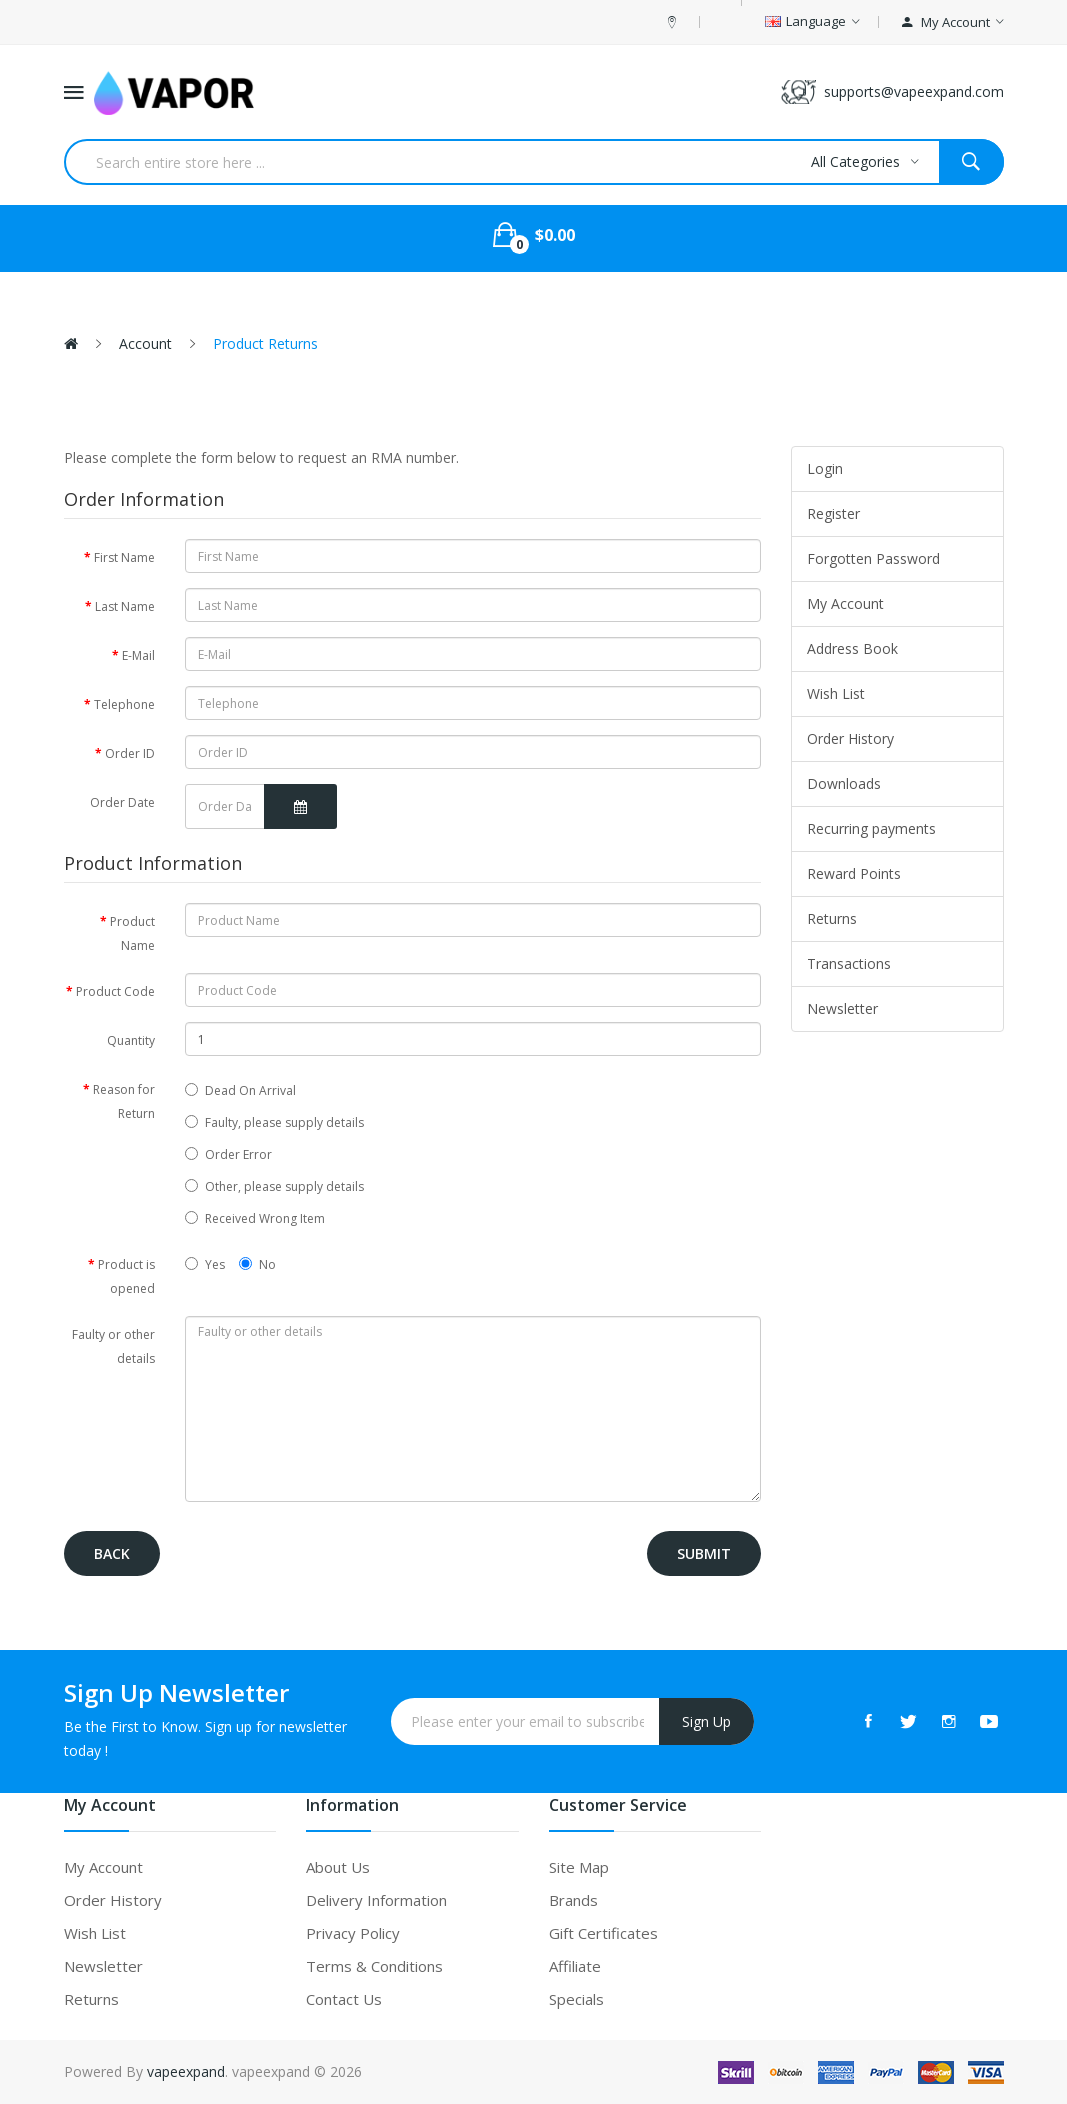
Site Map (579, 1867)
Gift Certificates (603, 1933)
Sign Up (706, 1721)
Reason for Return (124, 1101)
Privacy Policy (353, 1933)
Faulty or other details (113, 1346)
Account (143, 343)
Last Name (125, 606)
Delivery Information (376, 1900)
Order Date (122, 802)
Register (833, 513)
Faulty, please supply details (274, 1122)
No (257, 1264)
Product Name (132, 933)
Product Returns (263, 343)
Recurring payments (871, 828)
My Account (845, 603)
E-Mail (138, 655)
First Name (124, 557)
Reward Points (854, 873)
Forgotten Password (873, 558)
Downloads (844, 783)
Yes (205, 1264)
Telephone (124, 704)
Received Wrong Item (255, 1218)
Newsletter (842, 1008)
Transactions (849, 963)
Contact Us (344, 1999)
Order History (850, 738)
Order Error (228, 1154)
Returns (832, 918)
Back (112, 1553)
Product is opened (126, 1276)
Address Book (852, 648)
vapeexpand (186, 2071)
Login (825, 468)
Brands (573, 1900)
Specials (576, 1999)
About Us (338, 1867)
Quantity (131, 1040)
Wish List (836, 693)
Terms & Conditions (374, 1966)
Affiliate (575, 1966)
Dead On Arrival (240, 1090)
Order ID (130, 753)
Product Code (115, 991)
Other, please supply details (274, 1186)
